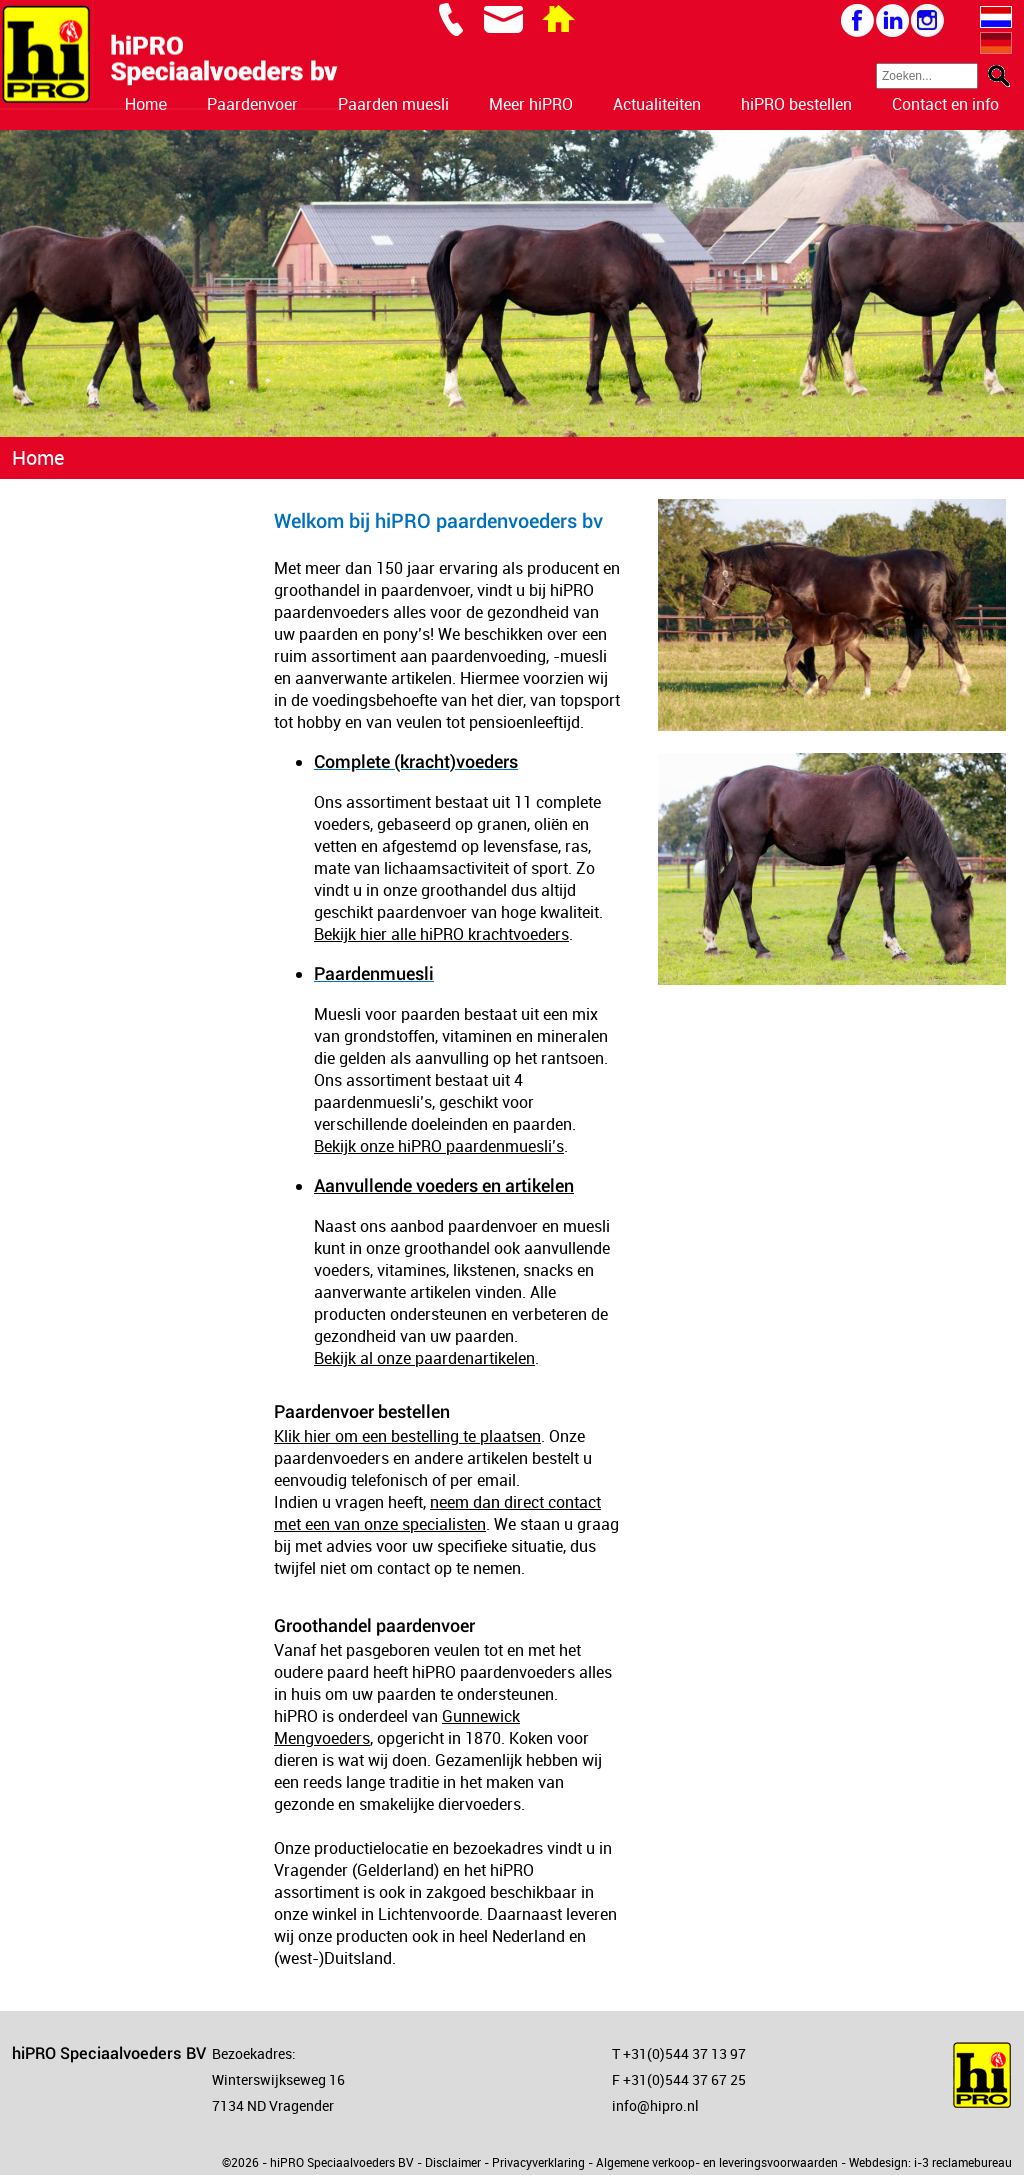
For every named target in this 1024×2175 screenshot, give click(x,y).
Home (146, 104)
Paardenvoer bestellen (362, 1411)
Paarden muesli (393, 104)
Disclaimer (453, 2162)
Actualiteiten (657, 104)
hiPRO (572, 590)
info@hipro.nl (655, 2105)
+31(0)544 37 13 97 (684, 2053)
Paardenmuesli (374, 973)
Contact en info (945, 104)
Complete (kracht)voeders (416, 761)
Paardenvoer (252, 104)
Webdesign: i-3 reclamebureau (930, 2162)
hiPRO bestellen (796, 104)
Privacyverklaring (538, 2162)
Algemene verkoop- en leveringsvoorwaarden (717, 2162)
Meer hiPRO (531, 104)
